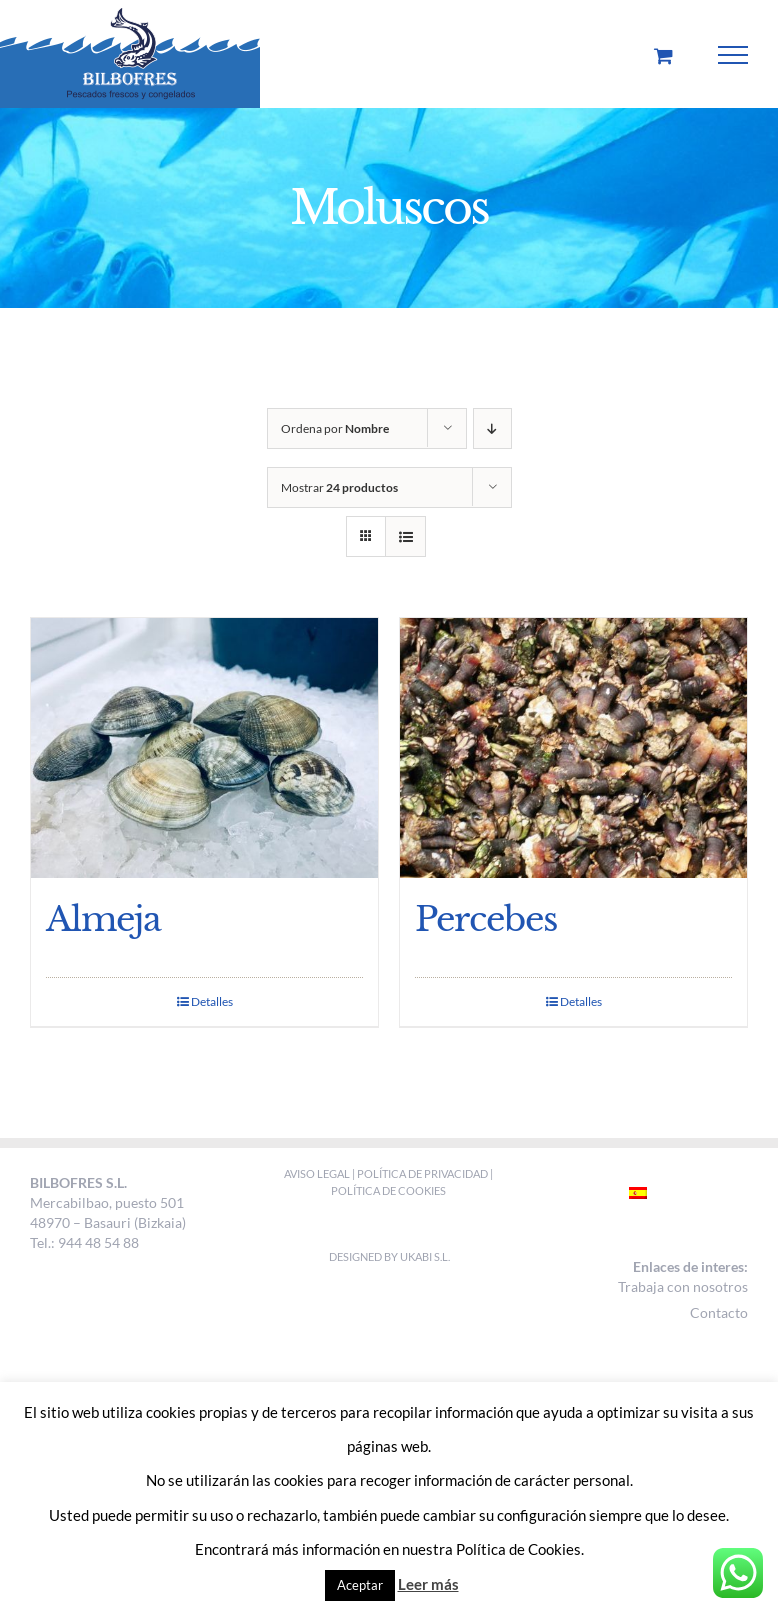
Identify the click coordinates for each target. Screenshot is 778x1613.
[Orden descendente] (492, 428)
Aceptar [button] (360, 1585)
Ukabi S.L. (425, 1256)
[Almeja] (204, 748)
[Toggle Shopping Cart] (663, 55)
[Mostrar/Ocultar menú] (733, 55)
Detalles (212, 1001)
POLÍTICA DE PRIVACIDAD (422, 1173)
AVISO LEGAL (318, 1173)
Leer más (428, 1584)
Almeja (103, 919)
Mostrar (339, 487)
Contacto (719, 1312)
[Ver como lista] (405, 536)
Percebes (486, 919)
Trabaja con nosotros (683, 1286)
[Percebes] (573, 748)
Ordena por (335, 428)
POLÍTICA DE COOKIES (388, 1190)
